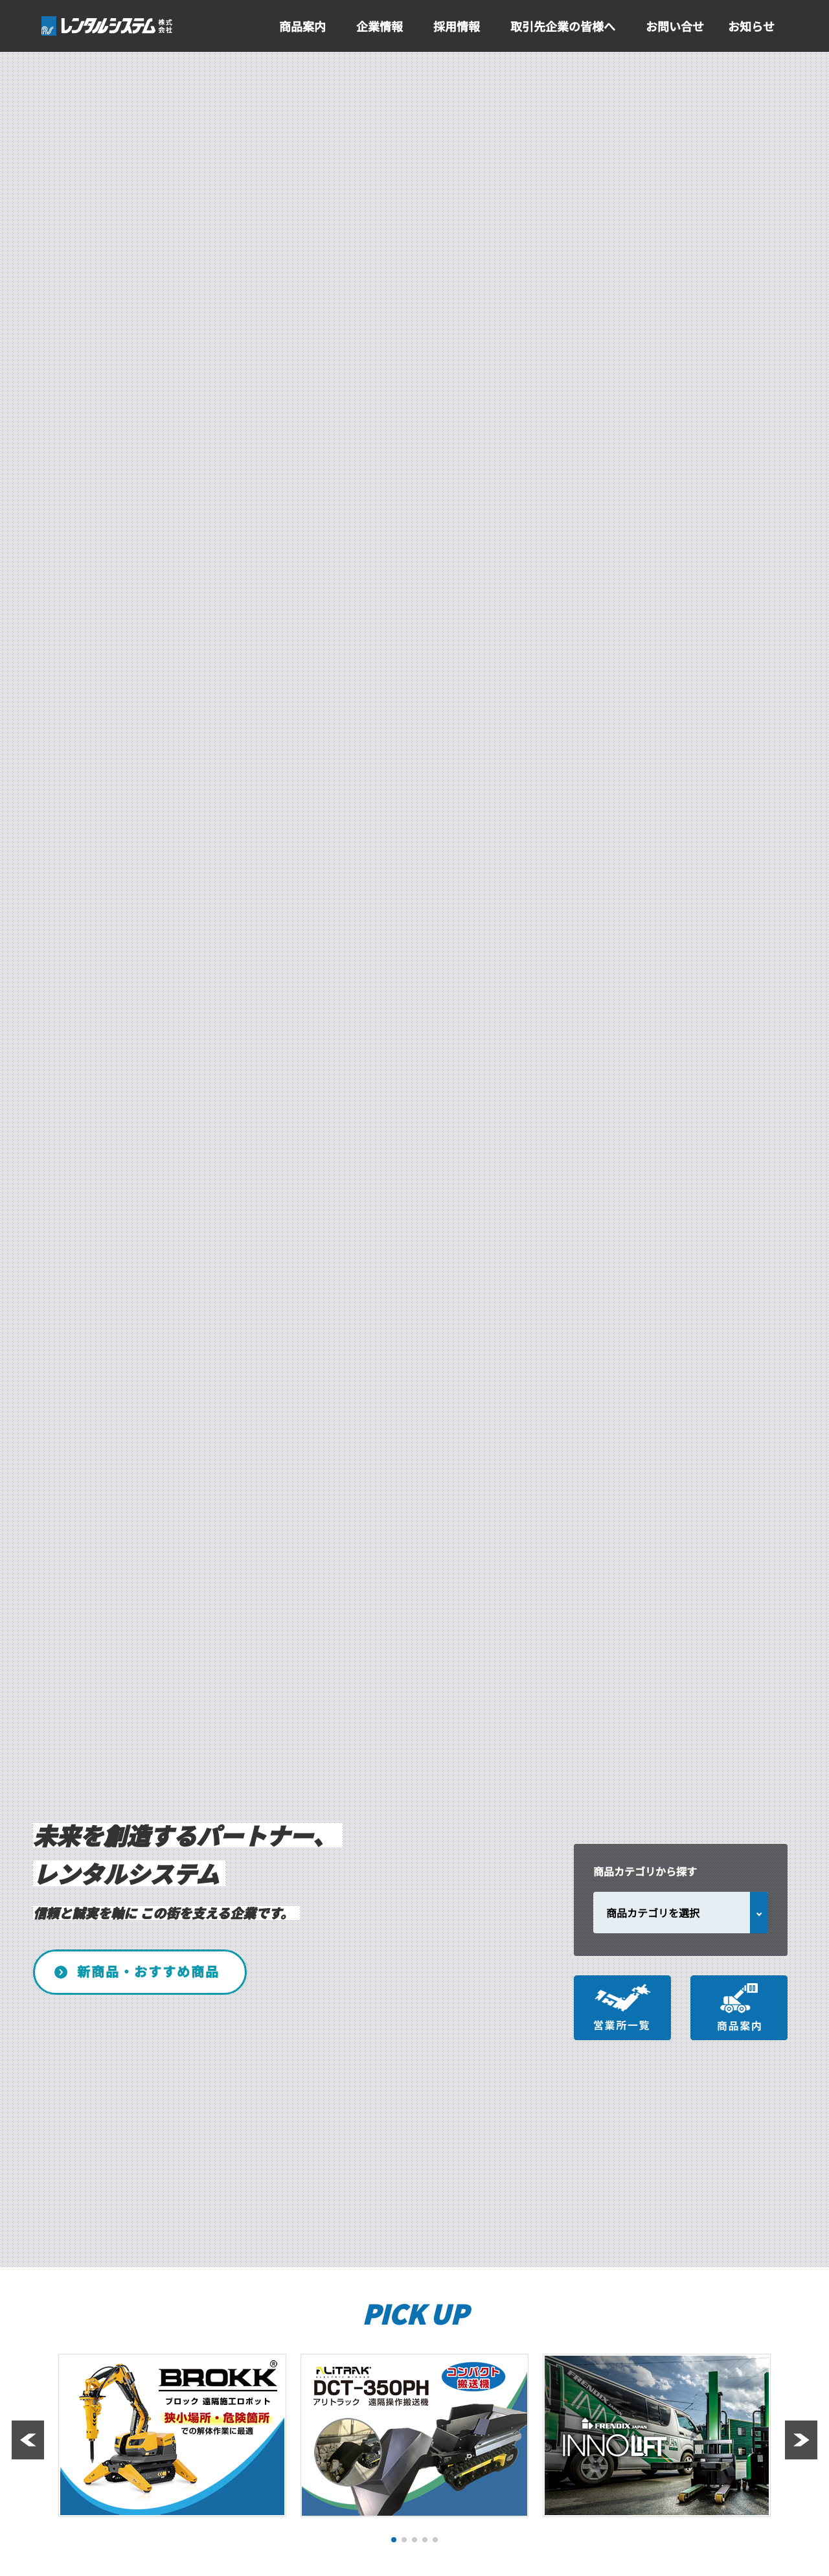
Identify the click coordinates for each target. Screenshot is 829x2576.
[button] (393, 2539)
